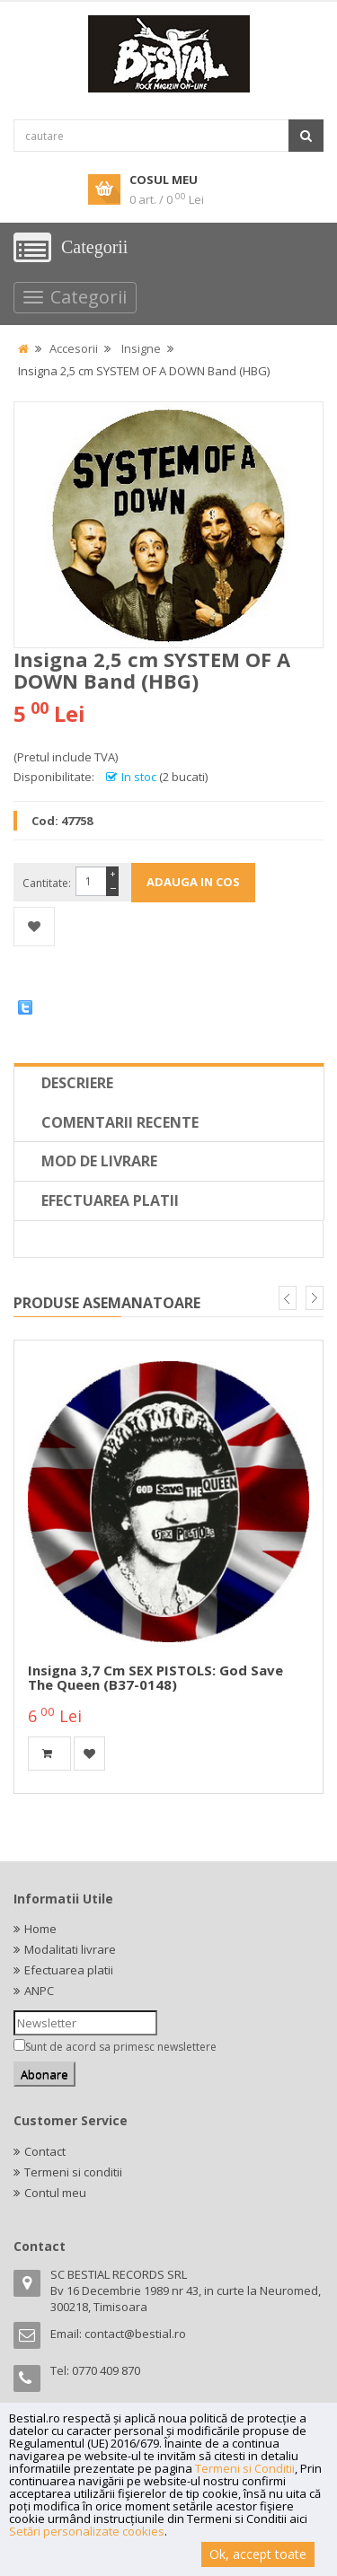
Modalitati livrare (70, 1949)
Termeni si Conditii (245, 2468)
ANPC (39, 1991)
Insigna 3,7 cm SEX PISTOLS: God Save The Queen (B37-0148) (155, 1677)
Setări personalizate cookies (86, 2531)
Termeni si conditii (73, 2172)
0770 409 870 (106, 2370)
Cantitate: (46, 883)
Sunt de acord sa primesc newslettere (121, 2046)
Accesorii (73, 348)
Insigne (141, 348)
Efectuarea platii (110, 1200)
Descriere (77, 1083)
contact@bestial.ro (135, 2333)
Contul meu (55, 2193)
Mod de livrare (99, 1161)
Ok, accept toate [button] (257, 2554)
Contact (45, 2151)
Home (40, 1929)
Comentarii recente (120, 1122)
